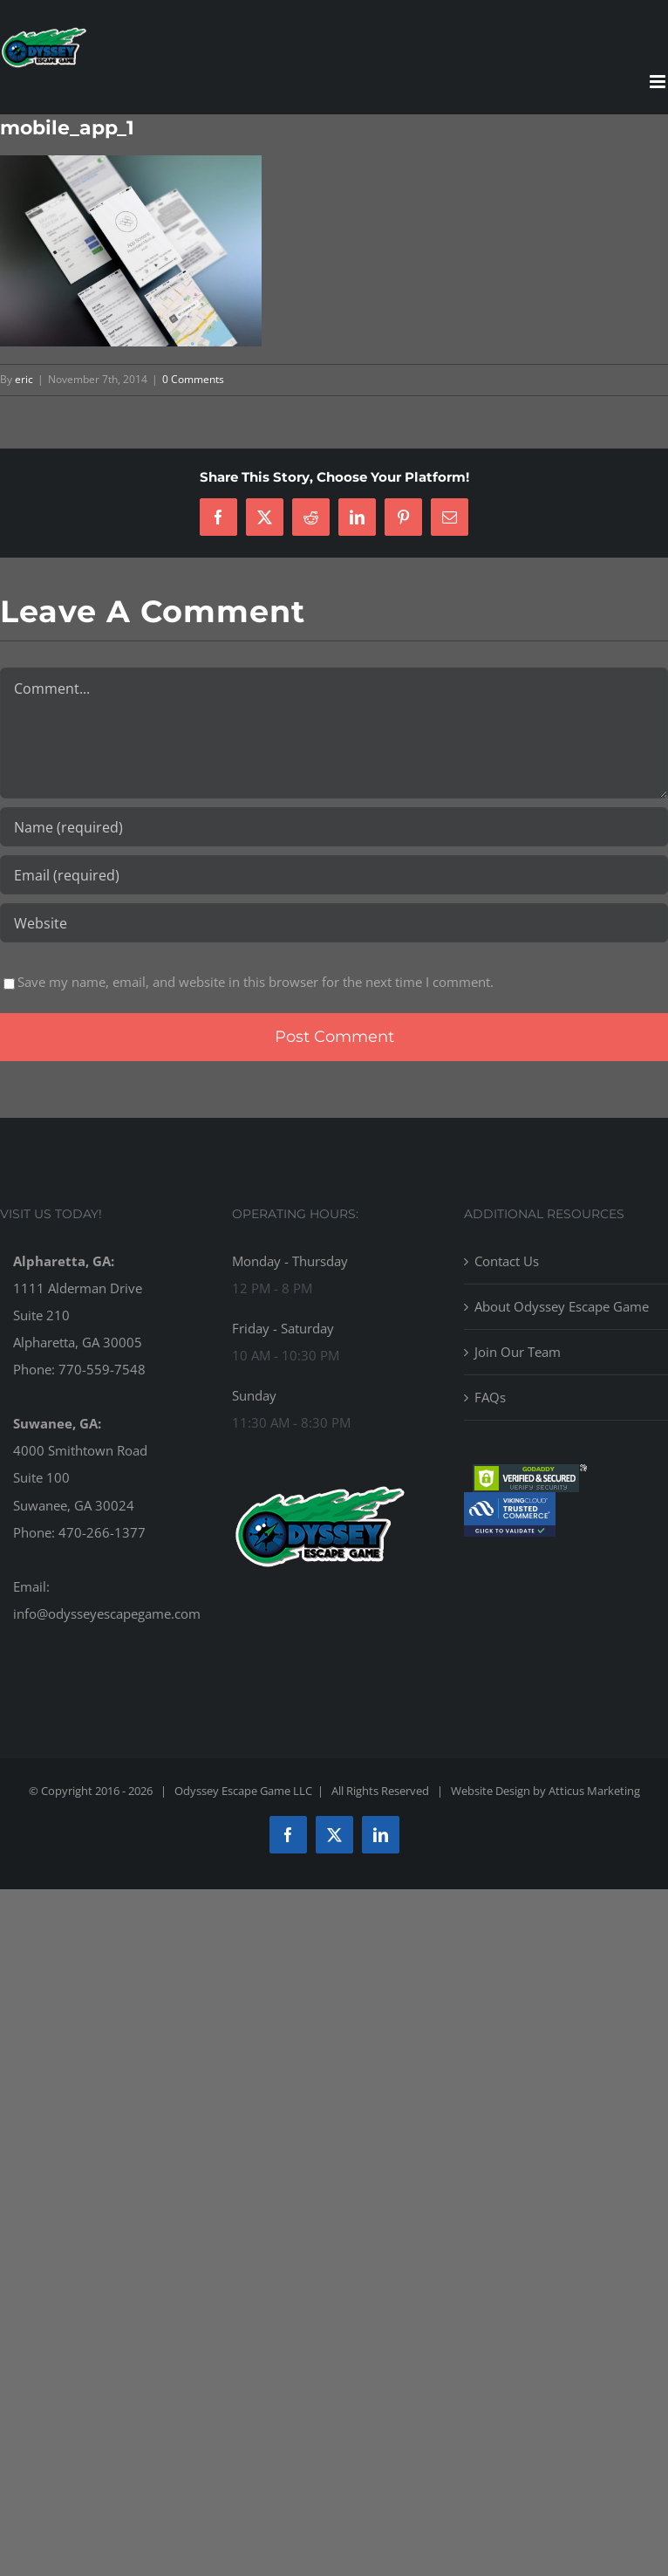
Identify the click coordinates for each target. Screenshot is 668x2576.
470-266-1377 (102, 1532)
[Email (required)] (334, 874)
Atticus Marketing (594, 1790)
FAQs (490, 1397)
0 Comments (193, 379)
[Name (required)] (334, 826)
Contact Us (506, 1261)
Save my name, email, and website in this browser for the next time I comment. (255, 981)
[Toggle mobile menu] (659, 81)
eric (24, 379)
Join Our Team (517, 1351)
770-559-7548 (102, 1369)
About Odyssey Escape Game (561, 1306)
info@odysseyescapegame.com (107, 1613)
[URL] (334, 922)
